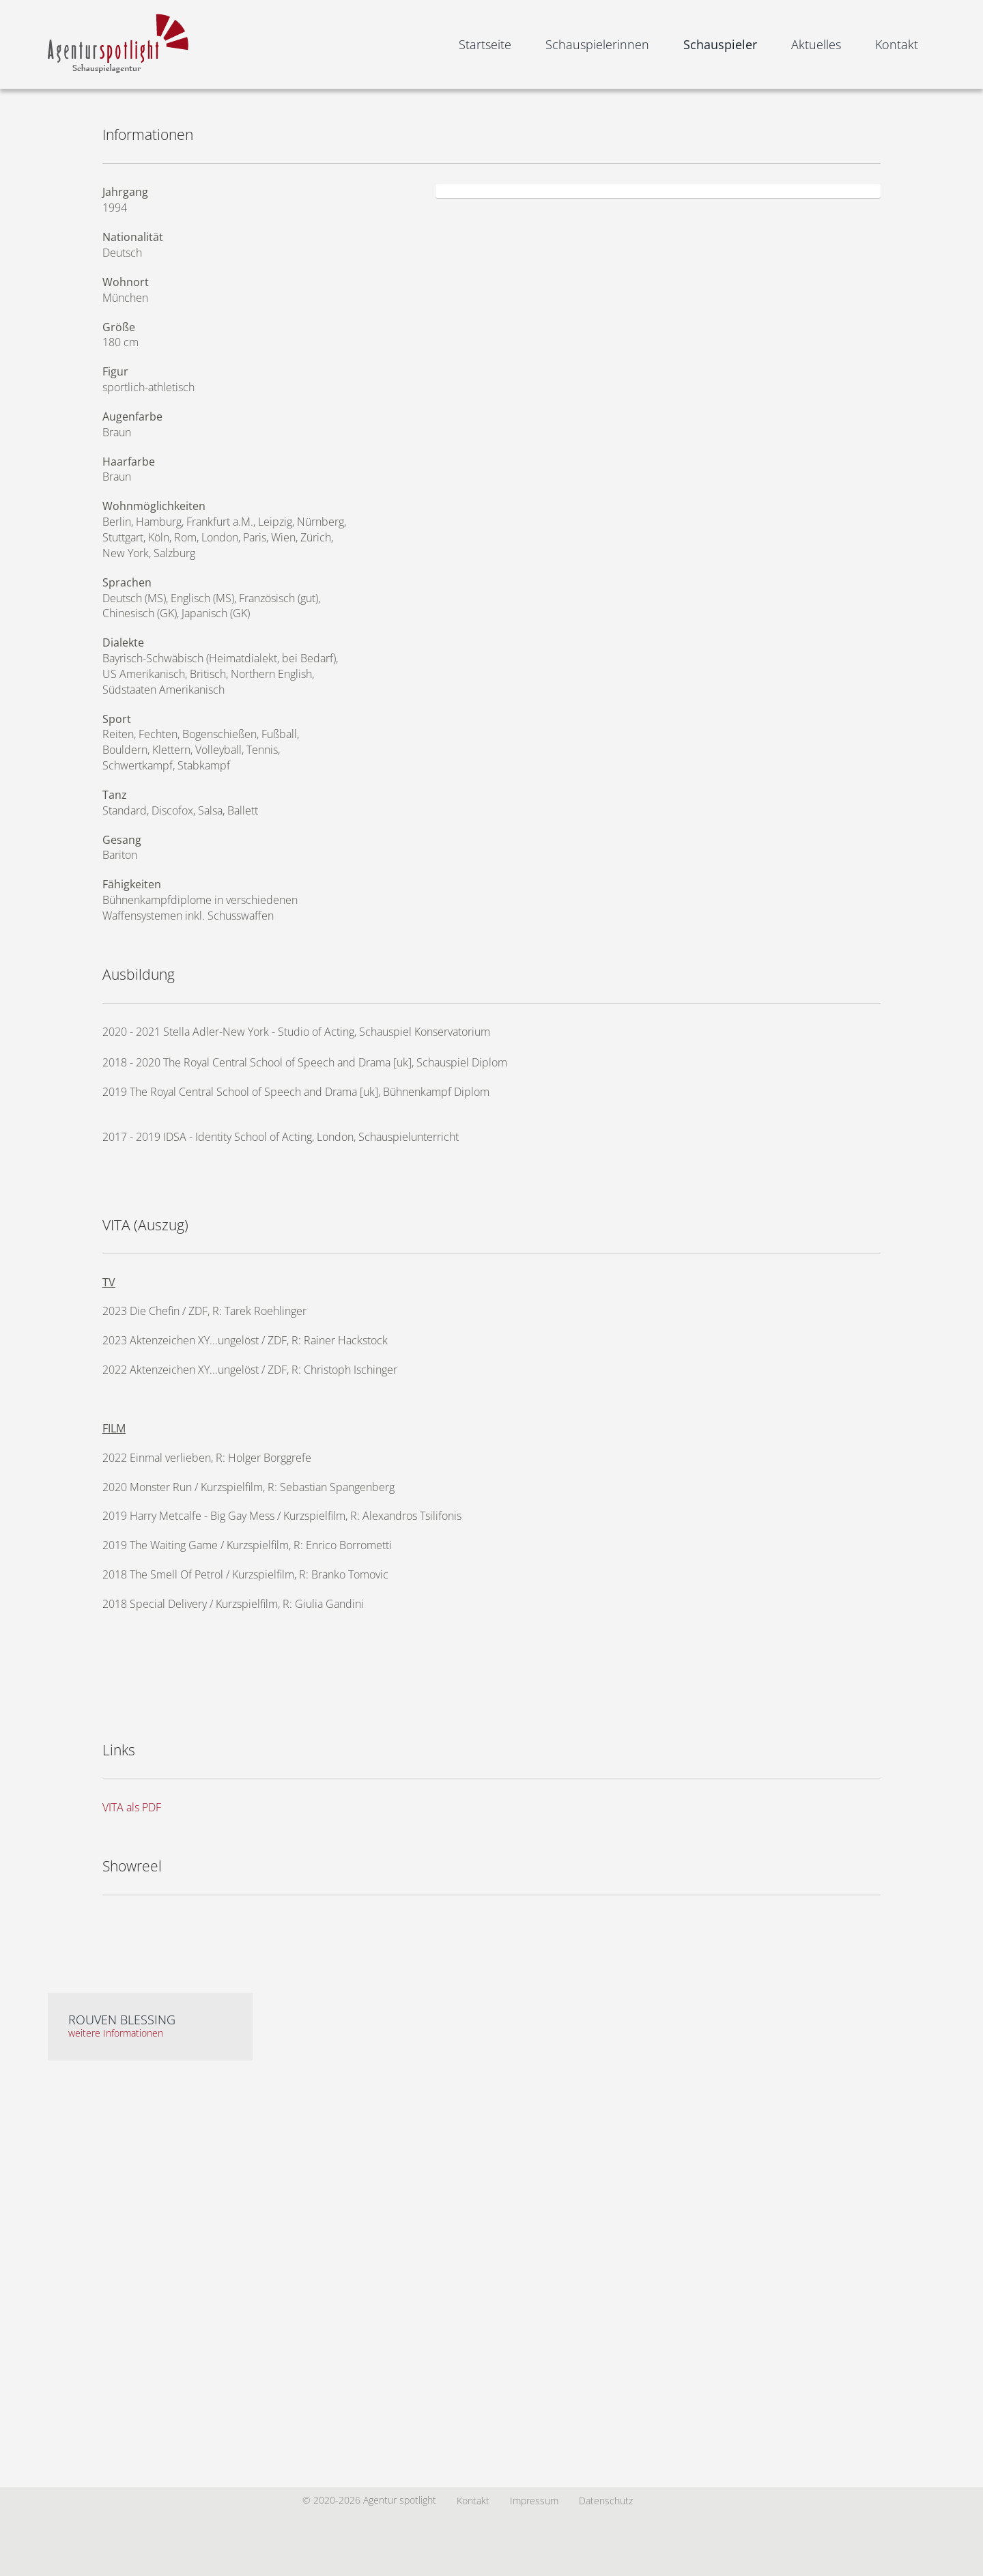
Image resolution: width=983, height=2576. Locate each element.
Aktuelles (816, 44)
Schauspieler (720, 44)
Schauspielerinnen (597, 44)
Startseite (485, 44)
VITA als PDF (131, 1807)
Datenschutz (606, 2500)
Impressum (534, 2500)
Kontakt (896, 44)
